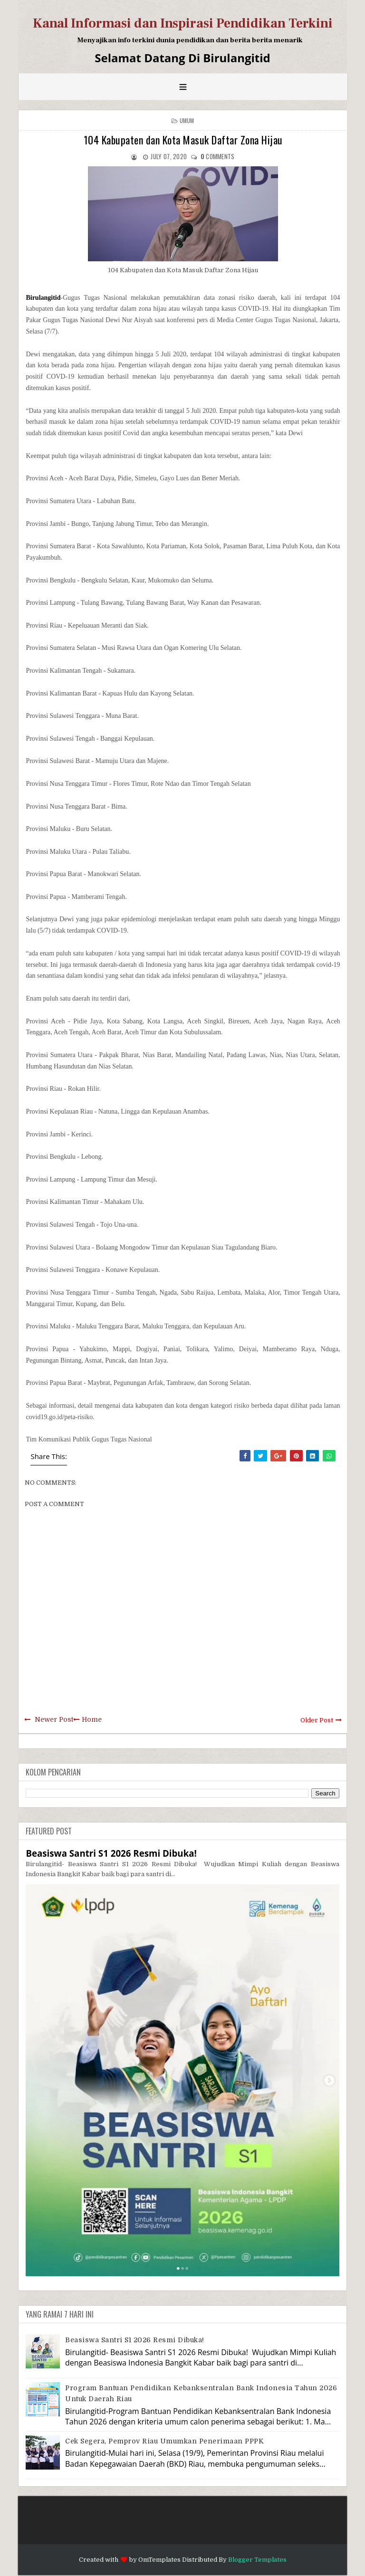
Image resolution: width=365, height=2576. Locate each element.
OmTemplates (159, 2559)
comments (218, 156)
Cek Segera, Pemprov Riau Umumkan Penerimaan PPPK (164, 2441)
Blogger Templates (257, 2559)
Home (92, 1719)
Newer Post (54, 1719)
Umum (187, 120)
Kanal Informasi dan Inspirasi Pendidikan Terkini (183, 23)
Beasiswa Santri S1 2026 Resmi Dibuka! (111, 1853)
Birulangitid (43, 297)
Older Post (316, 1720)
